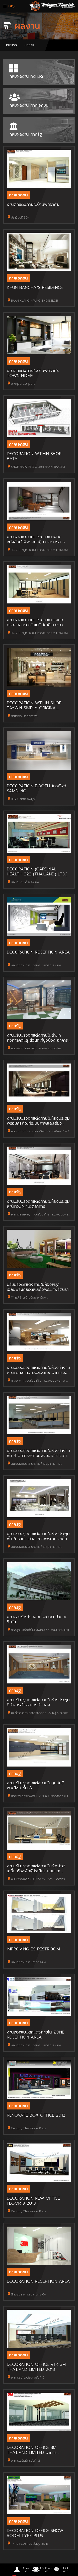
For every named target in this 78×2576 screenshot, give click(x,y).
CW (30, 2570)
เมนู (9, 6)
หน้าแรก (11, 45)
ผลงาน (29, 45)
